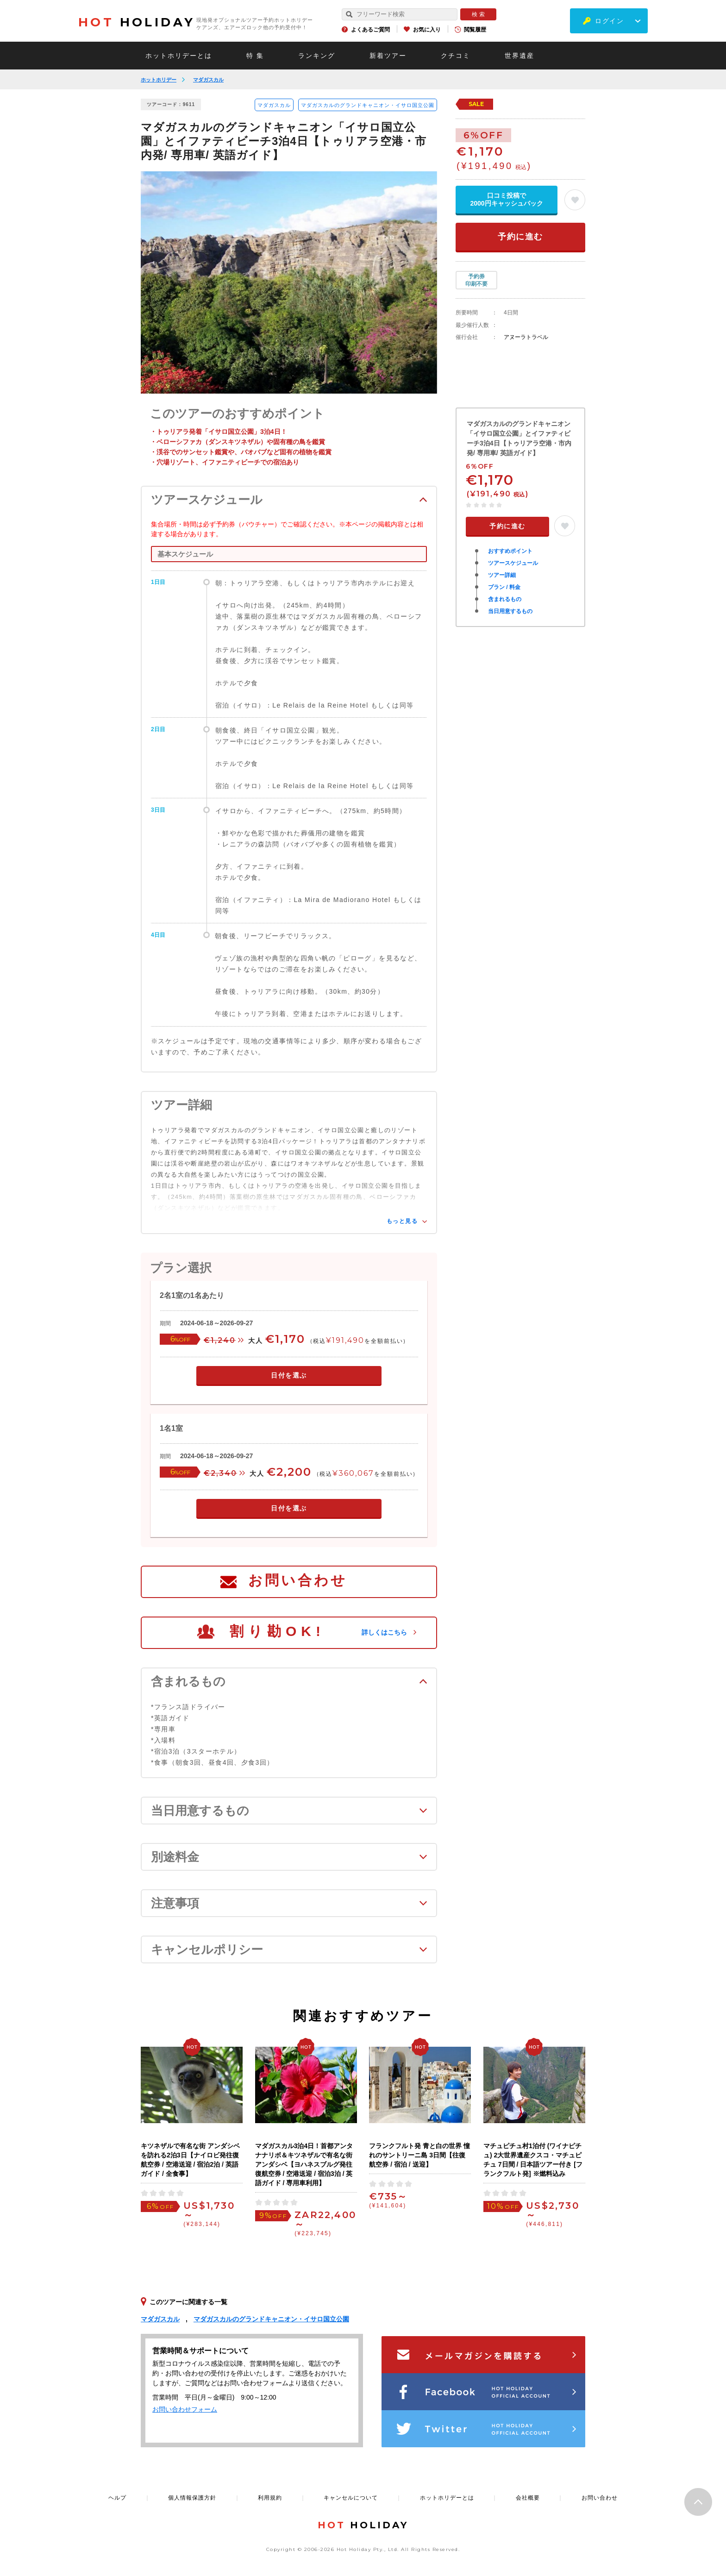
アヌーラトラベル (526, 337)
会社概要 (528, 2498)
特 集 (255, 55)
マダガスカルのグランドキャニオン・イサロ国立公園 (367, 105)
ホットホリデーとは (178, 55)
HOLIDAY (136, 22)
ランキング (316, 55)
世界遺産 (519, 55)
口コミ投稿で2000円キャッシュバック (506, 199)
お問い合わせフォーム (184, 2409)
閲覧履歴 (475, 29)
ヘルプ (117, 2498)
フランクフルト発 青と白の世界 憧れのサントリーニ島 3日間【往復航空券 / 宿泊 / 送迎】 (419, 2155)
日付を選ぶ (289, 1375)
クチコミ (455, 55)
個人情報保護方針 (192, 2498)
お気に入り (427, 29)
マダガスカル (208, 79)
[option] (289, 282)
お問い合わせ (297, 1580)
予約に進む (520, 236)
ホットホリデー (158, 79)
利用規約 (270, 2498)
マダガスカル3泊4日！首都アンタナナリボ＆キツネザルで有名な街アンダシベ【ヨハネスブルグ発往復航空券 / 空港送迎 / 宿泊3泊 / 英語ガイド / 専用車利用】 (304, 2164)
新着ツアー (388, 55)
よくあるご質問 (370, 29)
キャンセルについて (351, 2498)
